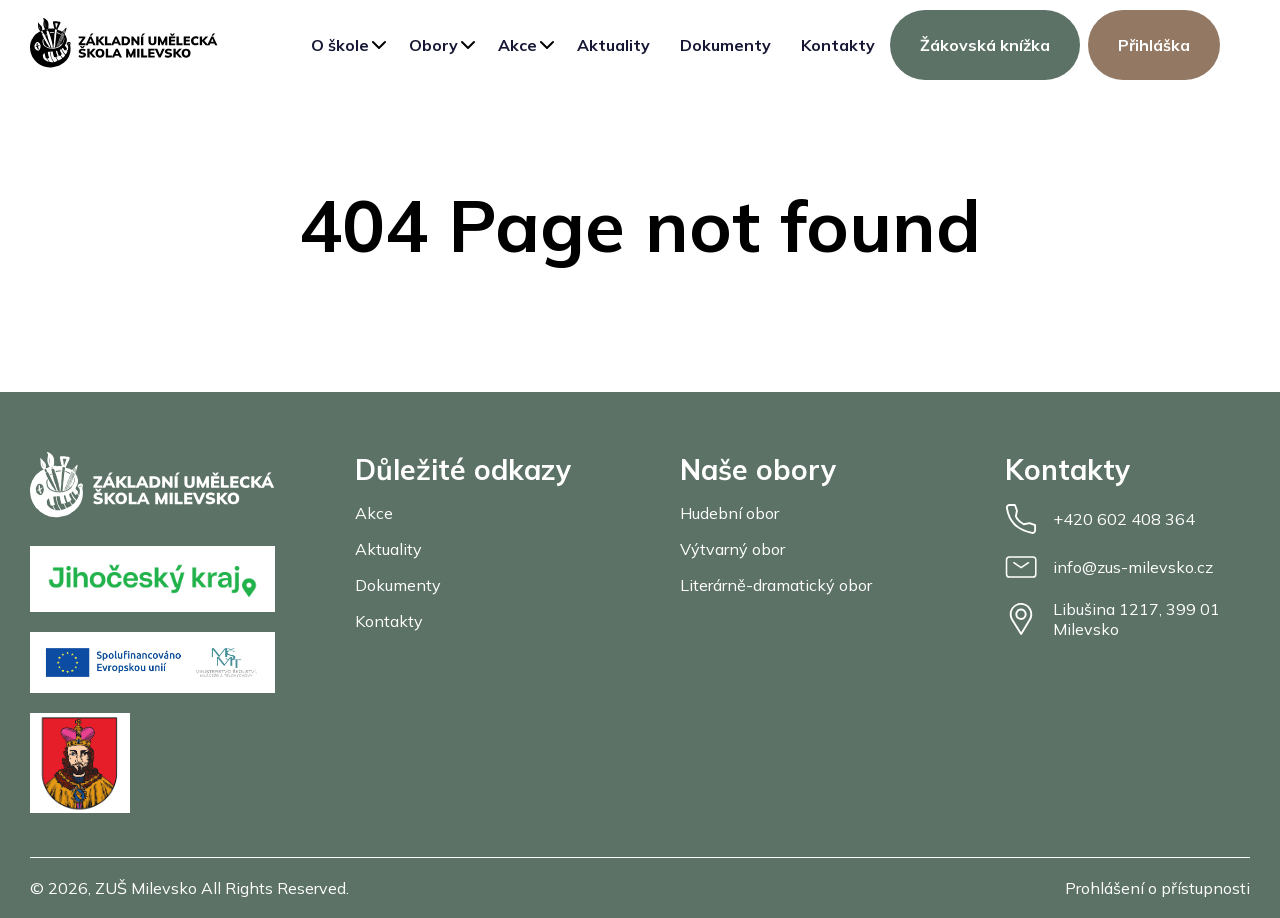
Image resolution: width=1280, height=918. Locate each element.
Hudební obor (729, 513)
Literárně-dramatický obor (776, 585)
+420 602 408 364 (1100, 519)
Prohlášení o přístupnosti (1157, 888)
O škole (340, 45)
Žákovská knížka (985, 45)
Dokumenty (725, 45)
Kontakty (838, 45)
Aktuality (613, 45)
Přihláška (1154, 45)
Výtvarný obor (732, 549)
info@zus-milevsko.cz (1109, 567)
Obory (433, 45)
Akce (517, 45)
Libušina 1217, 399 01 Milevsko (1112, 619)
